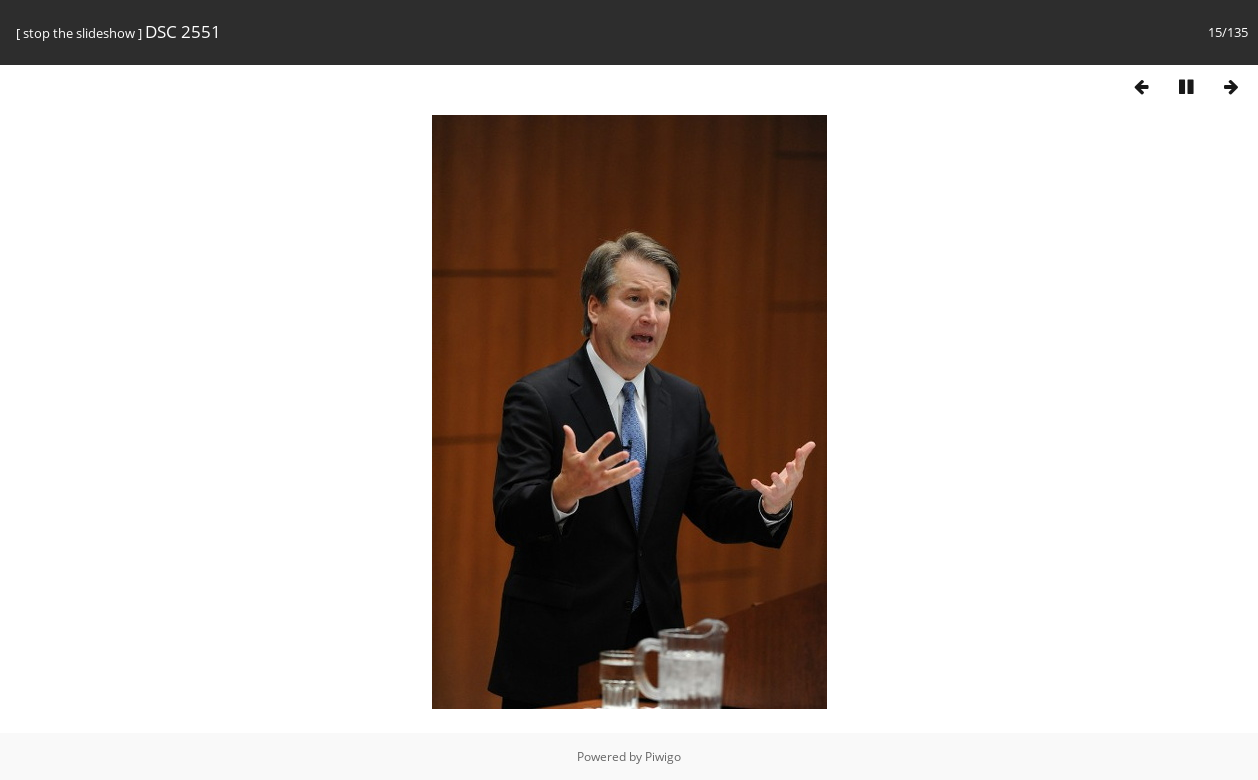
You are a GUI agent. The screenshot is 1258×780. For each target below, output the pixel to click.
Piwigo (663, 756)
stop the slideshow (79, 33)
